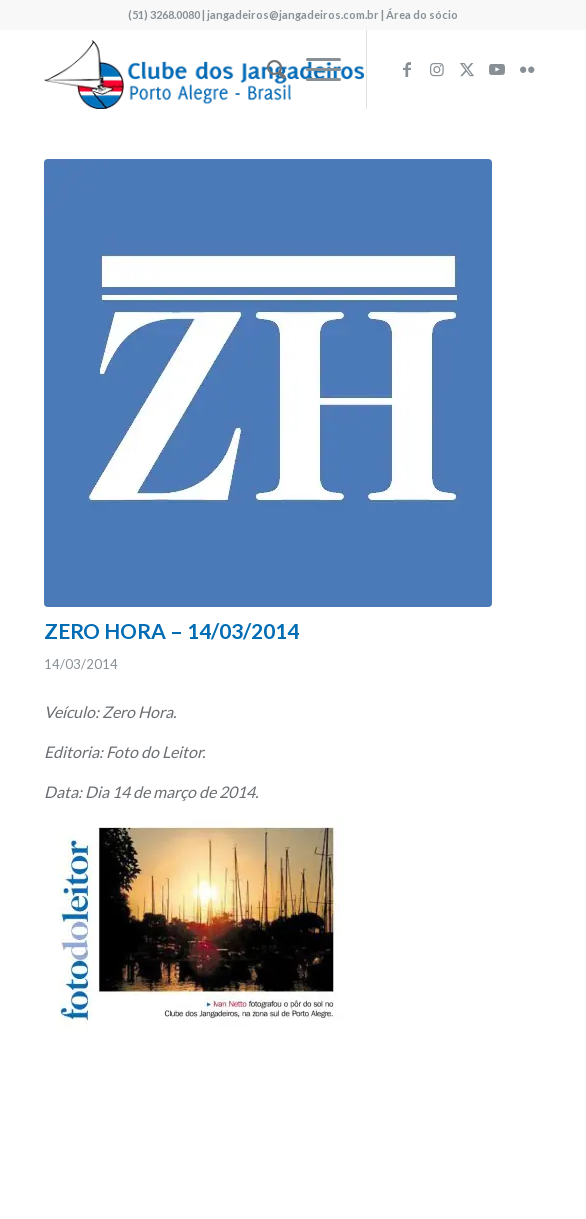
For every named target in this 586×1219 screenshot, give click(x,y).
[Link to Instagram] (437, 69)
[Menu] (313, 69)
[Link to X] (467, 69)
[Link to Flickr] (527, 69)
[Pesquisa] (266, 69)
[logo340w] (243, 69)
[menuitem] (266, 69)
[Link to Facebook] (407, 69)
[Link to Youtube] (497, 69)
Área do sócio (422, 14)
